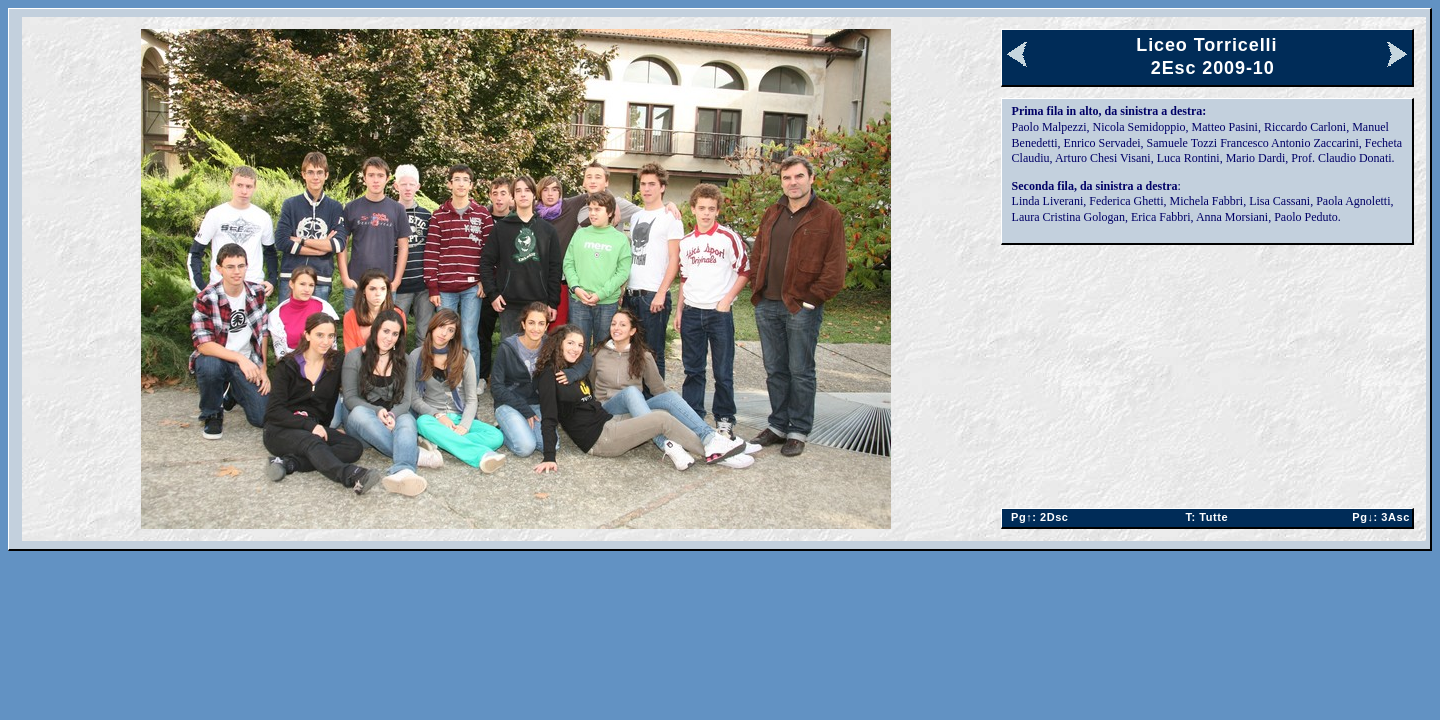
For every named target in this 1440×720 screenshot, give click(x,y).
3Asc (1377, 517)
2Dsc (1036, 517)
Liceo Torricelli (1206, 45)
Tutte (1206, 517)
